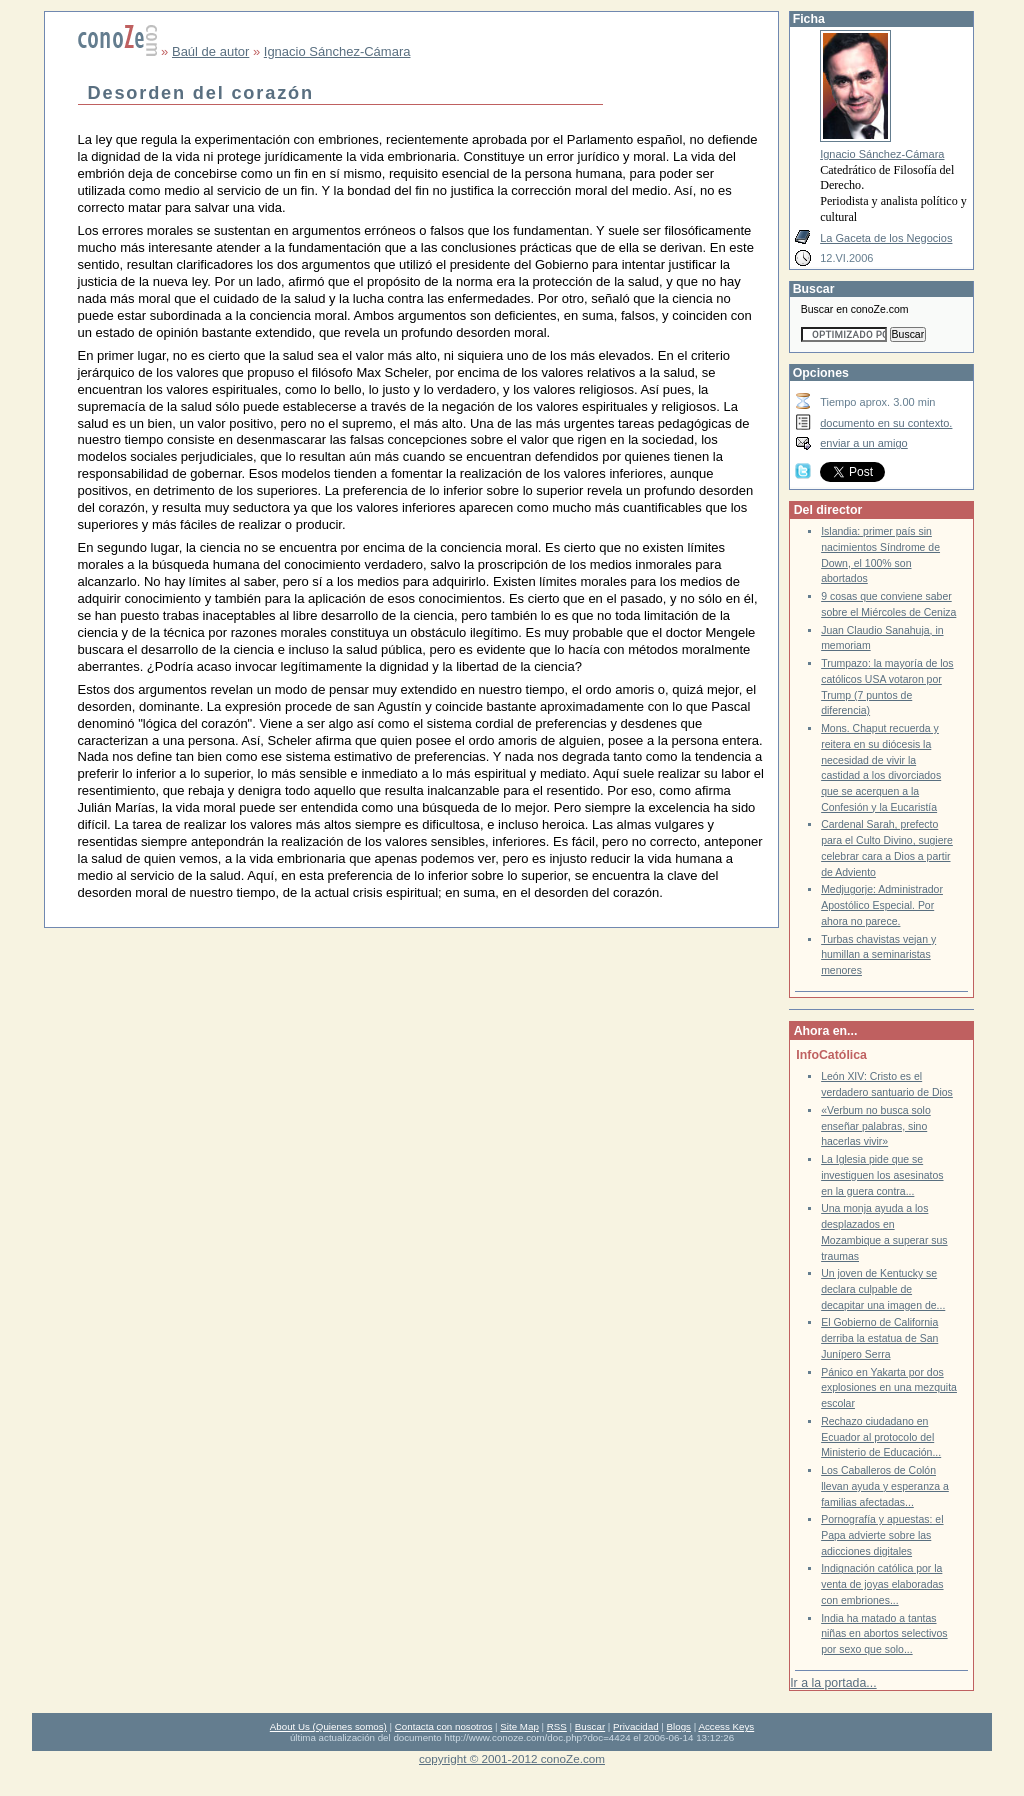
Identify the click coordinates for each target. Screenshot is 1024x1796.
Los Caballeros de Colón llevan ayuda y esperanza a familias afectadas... (885, 1486)
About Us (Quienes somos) (328, 1726)
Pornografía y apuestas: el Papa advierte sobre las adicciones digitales (882, 1535)
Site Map (519, 1726)
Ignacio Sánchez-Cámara (337, 51)
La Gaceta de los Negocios (886, 238)
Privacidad (636, 1726)
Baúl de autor (210, 51)
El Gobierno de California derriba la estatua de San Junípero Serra (879, 1338)
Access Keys (726, 1726)
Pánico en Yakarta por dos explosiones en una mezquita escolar (889, 1388)
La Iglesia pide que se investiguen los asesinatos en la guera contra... (882, 1175)
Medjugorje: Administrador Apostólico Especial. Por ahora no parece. (882, 905)
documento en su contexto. (886, 423)
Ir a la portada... (833, 1683)
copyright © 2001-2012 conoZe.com (512, 1758)
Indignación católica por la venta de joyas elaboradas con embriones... (882, 1584)
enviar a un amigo (864, 443)
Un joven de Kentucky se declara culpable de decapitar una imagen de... (883, 1289)
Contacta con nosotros (444, 1726)
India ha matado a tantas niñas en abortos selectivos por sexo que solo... (884, 1634)
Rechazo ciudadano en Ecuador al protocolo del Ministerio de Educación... (881, 1437)
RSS (557, 1726)
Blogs (679, 1726)
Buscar (590, 1726)
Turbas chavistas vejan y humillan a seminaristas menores (878, 955)
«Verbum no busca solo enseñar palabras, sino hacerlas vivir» (876, 1126)
